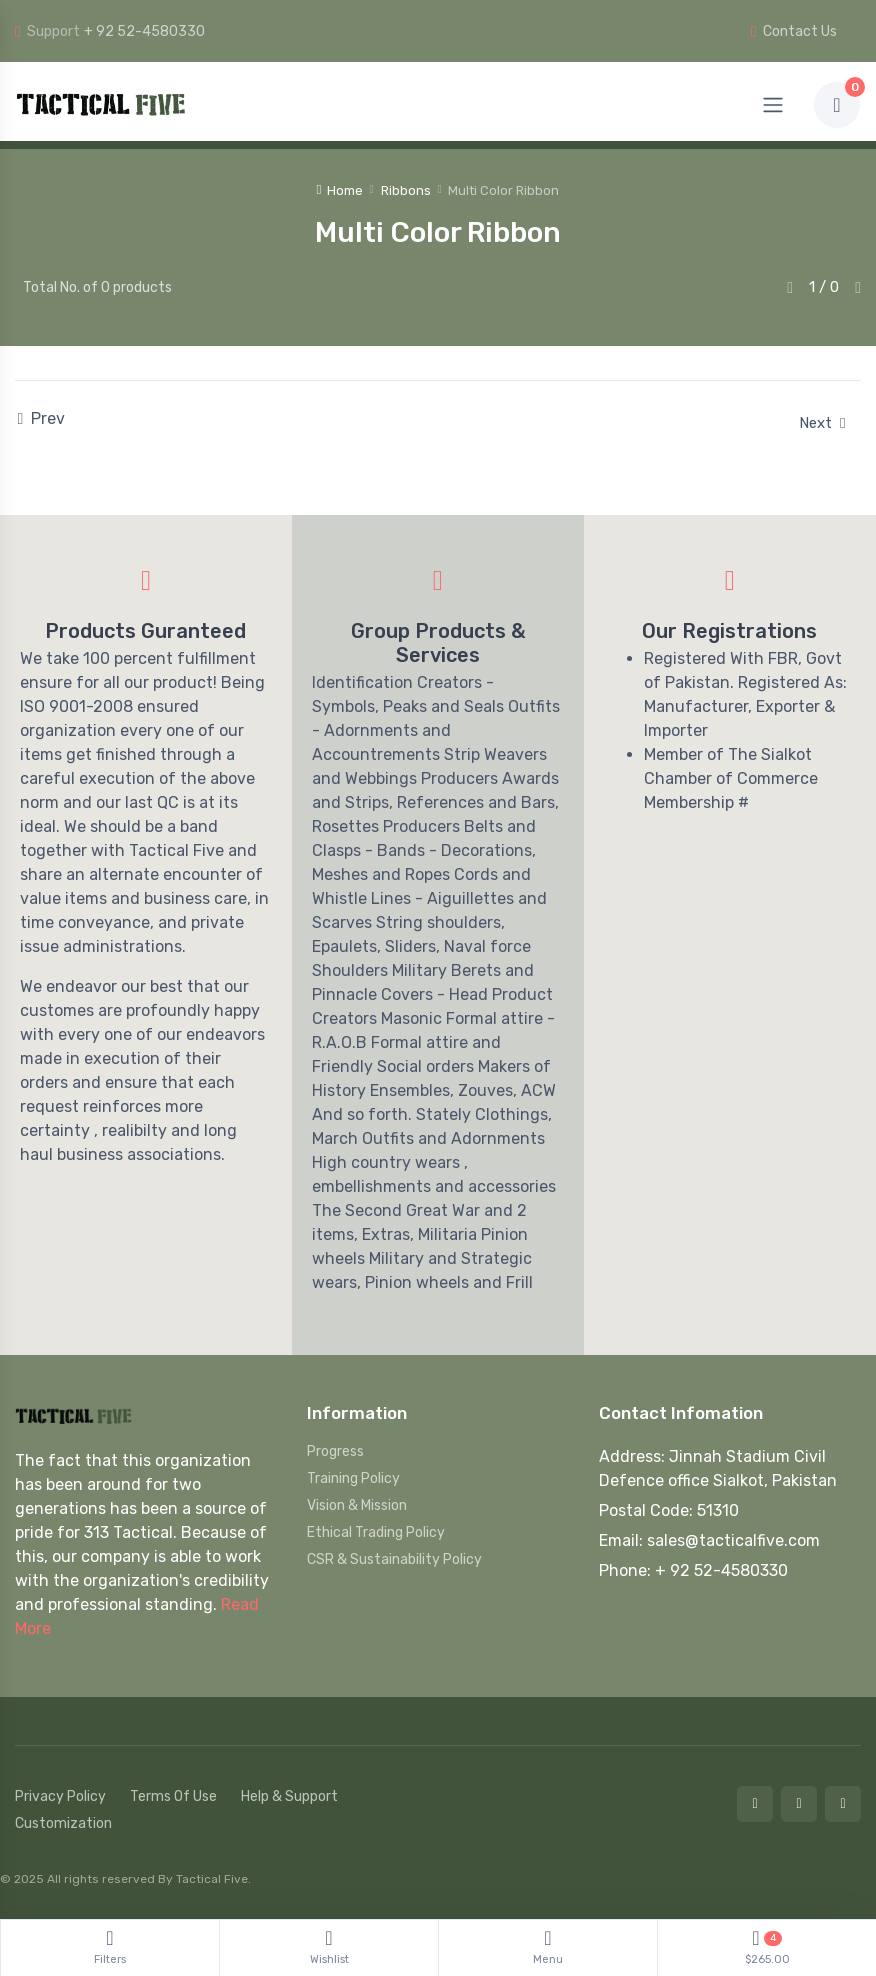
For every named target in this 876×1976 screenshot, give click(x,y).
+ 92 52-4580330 (144, 31)
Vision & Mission (357, 1505)
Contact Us (794, 31)
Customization (63, 1823)
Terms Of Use (173, 1796)
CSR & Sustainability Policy (394, 1559)
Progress (335, 1451)
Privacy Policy (60, 1796)
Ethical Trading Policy (376, 1532)
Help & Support (289, 1796)
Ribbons (406, 190)
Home (340, 190)
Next (822, 423)
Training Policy (353, 1478)
